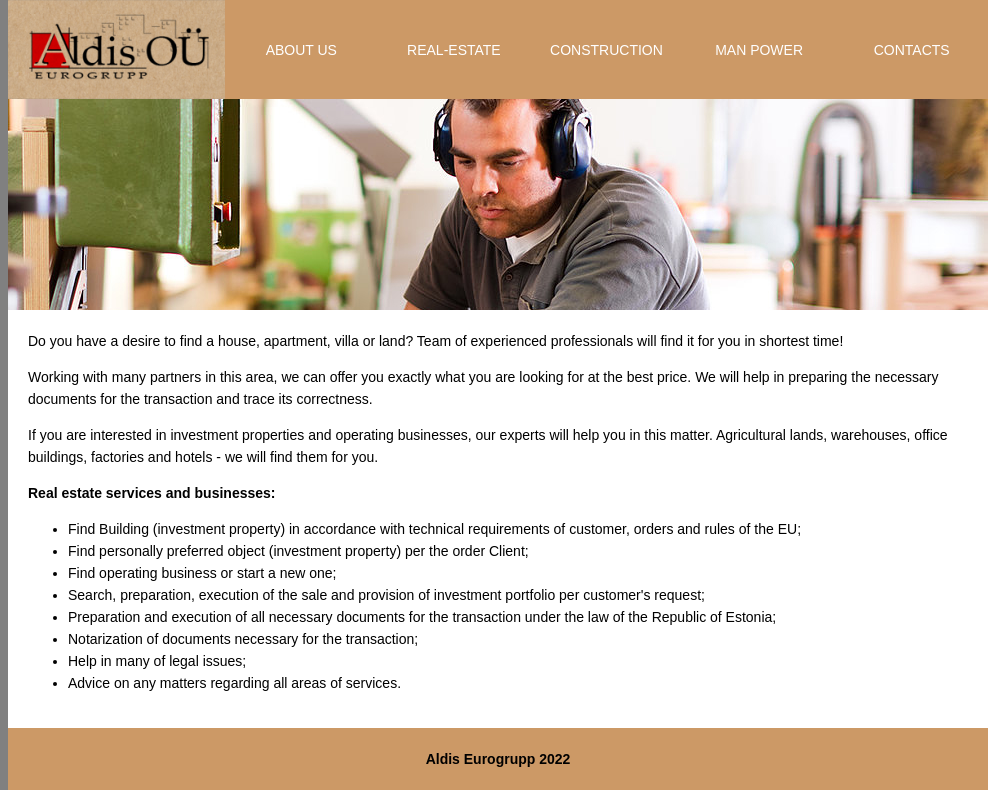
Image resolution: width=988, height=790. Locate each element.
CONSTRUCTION (606, 50)
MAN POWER (759, 50)
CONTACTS (912, 50)
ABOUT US (301, 50)
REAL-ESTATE (454, 50)
